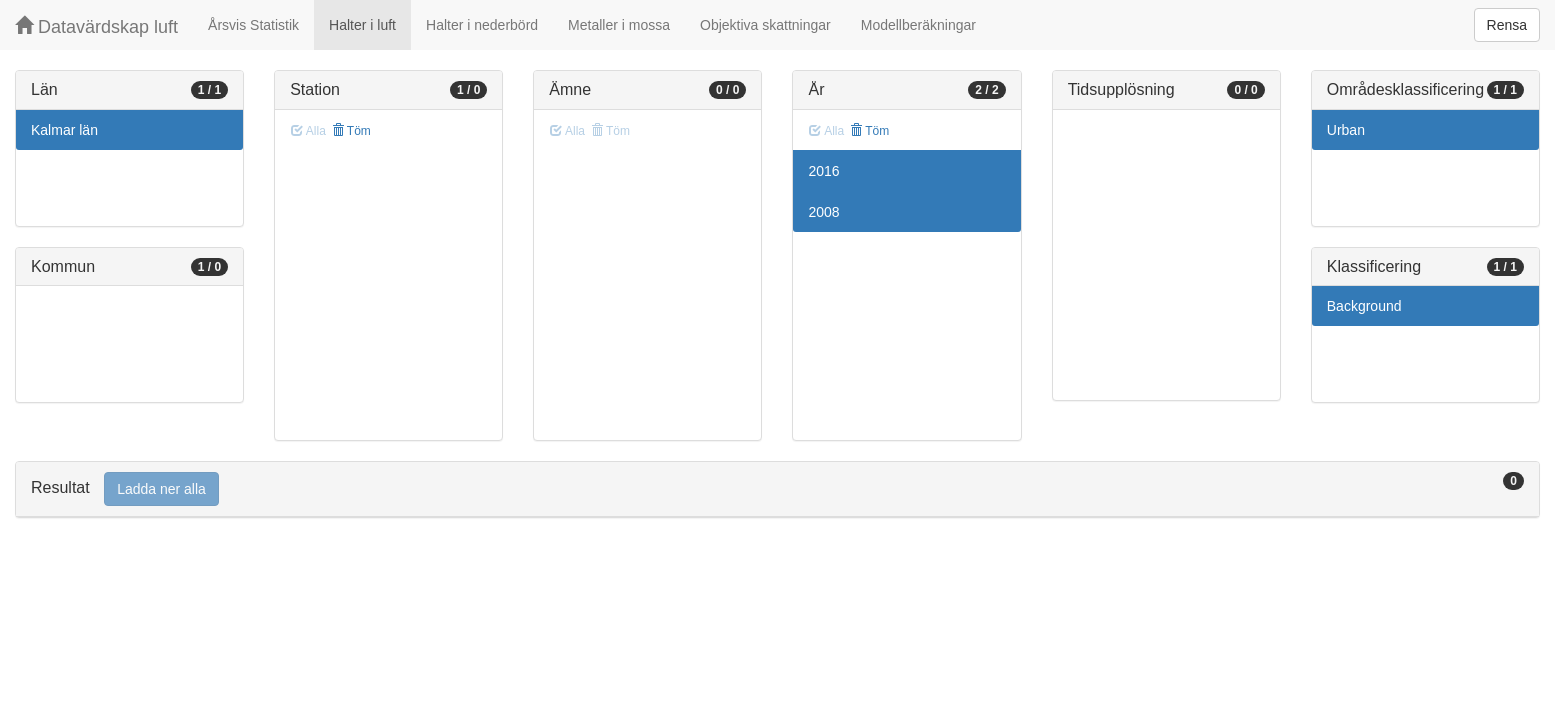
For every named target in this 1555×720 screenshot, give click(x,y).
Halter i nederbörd (482, 25)
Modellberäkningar (918, 25)
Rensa (1507, 25)
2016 (823, 171)
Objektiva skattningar (765, 25)
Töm (351, 131)
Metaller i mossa (619, 25)
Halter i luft (362, 25)
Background (1364, 306)
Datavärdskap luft (96, 26)
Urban (1346, 130)
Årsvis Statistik (253, 25)
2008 (823, 212)
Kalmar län (64, 130)
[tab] (777, 489)
